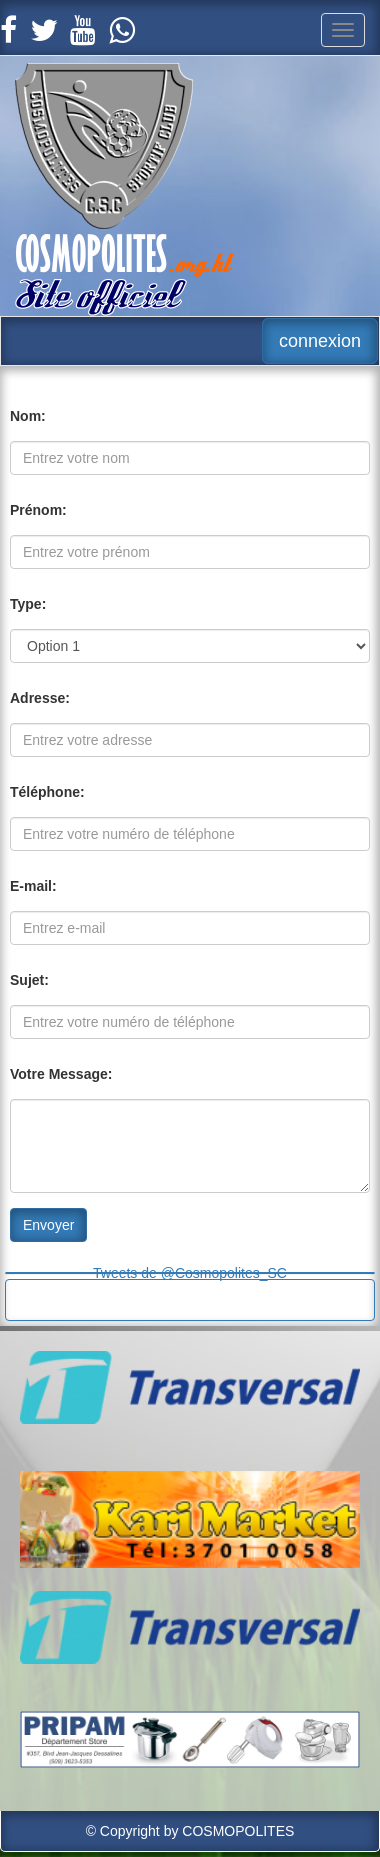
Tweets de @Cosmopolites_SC (190, 1273)
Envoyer (48, 1225)
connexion (320, 341)
